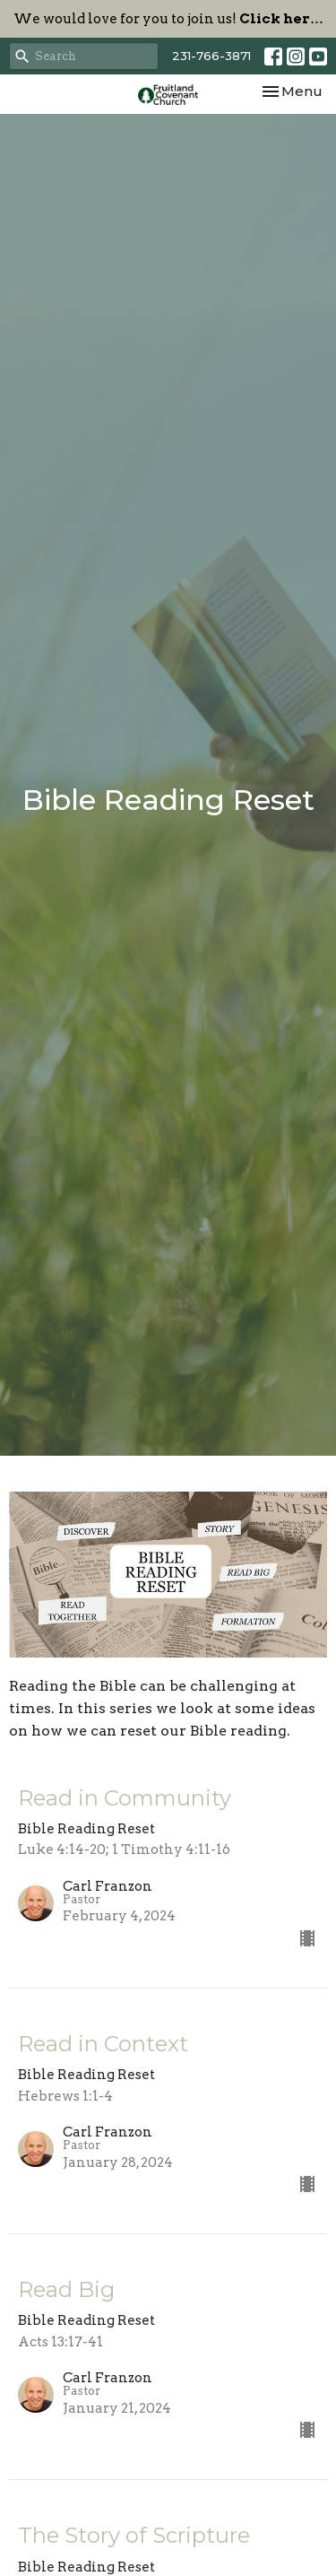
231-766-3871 (211, 55)
